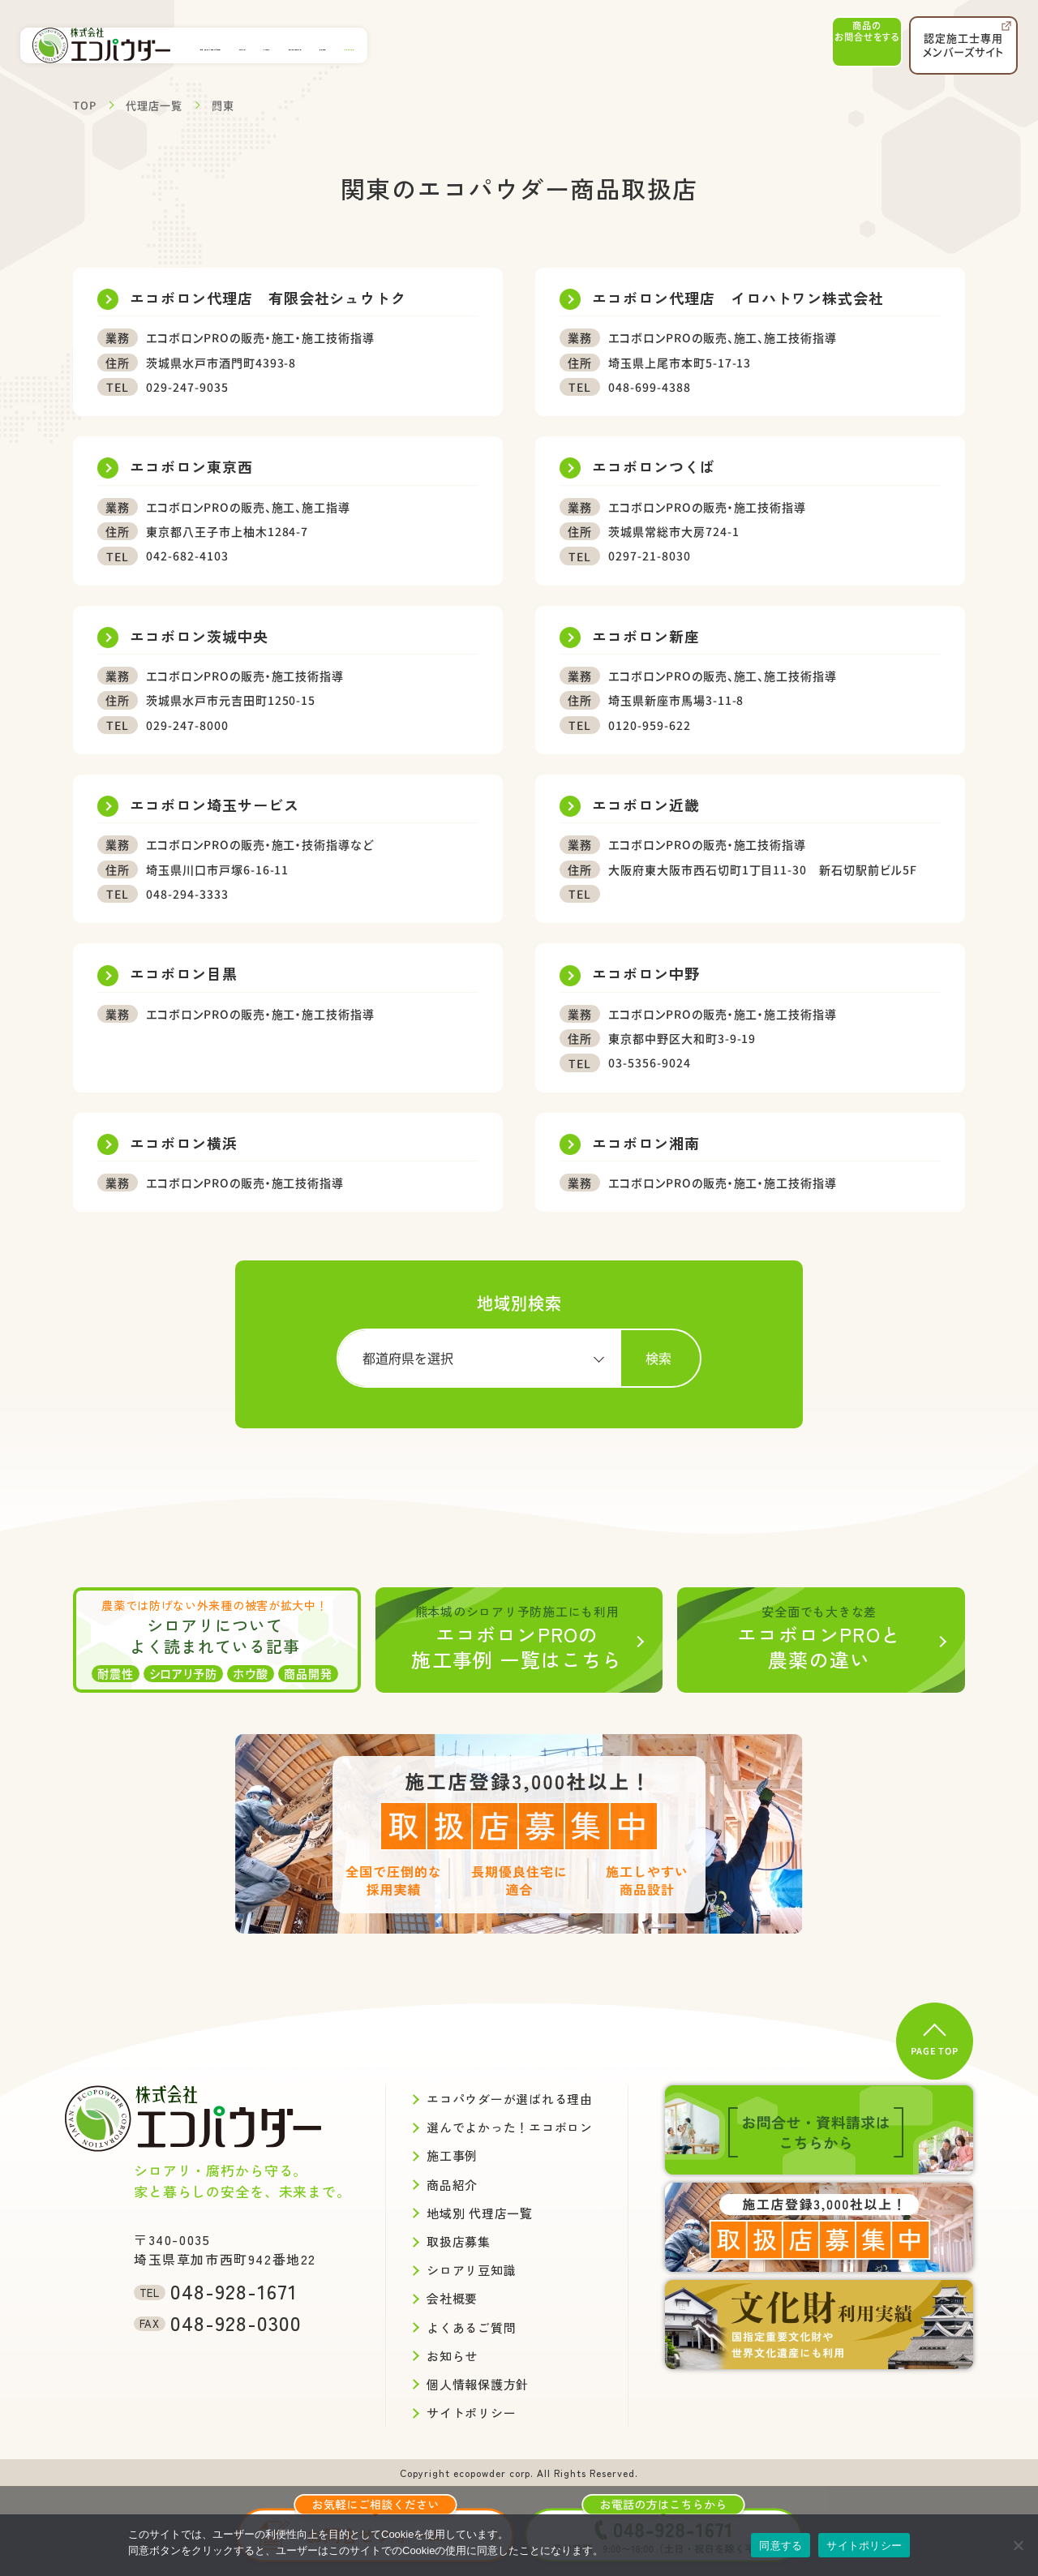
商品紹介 (438, 45)
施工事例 (376, 45)
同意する (780, 2546)
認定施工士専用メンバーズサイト (966, 39)
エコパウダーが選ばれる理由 (264, 45)
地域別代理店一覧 (522, 45)
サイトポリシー (864, 2546)
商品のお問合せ (851, 44)
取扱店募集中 (680, 45)
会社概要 (606, 45)
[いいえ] (1018, 2545)
